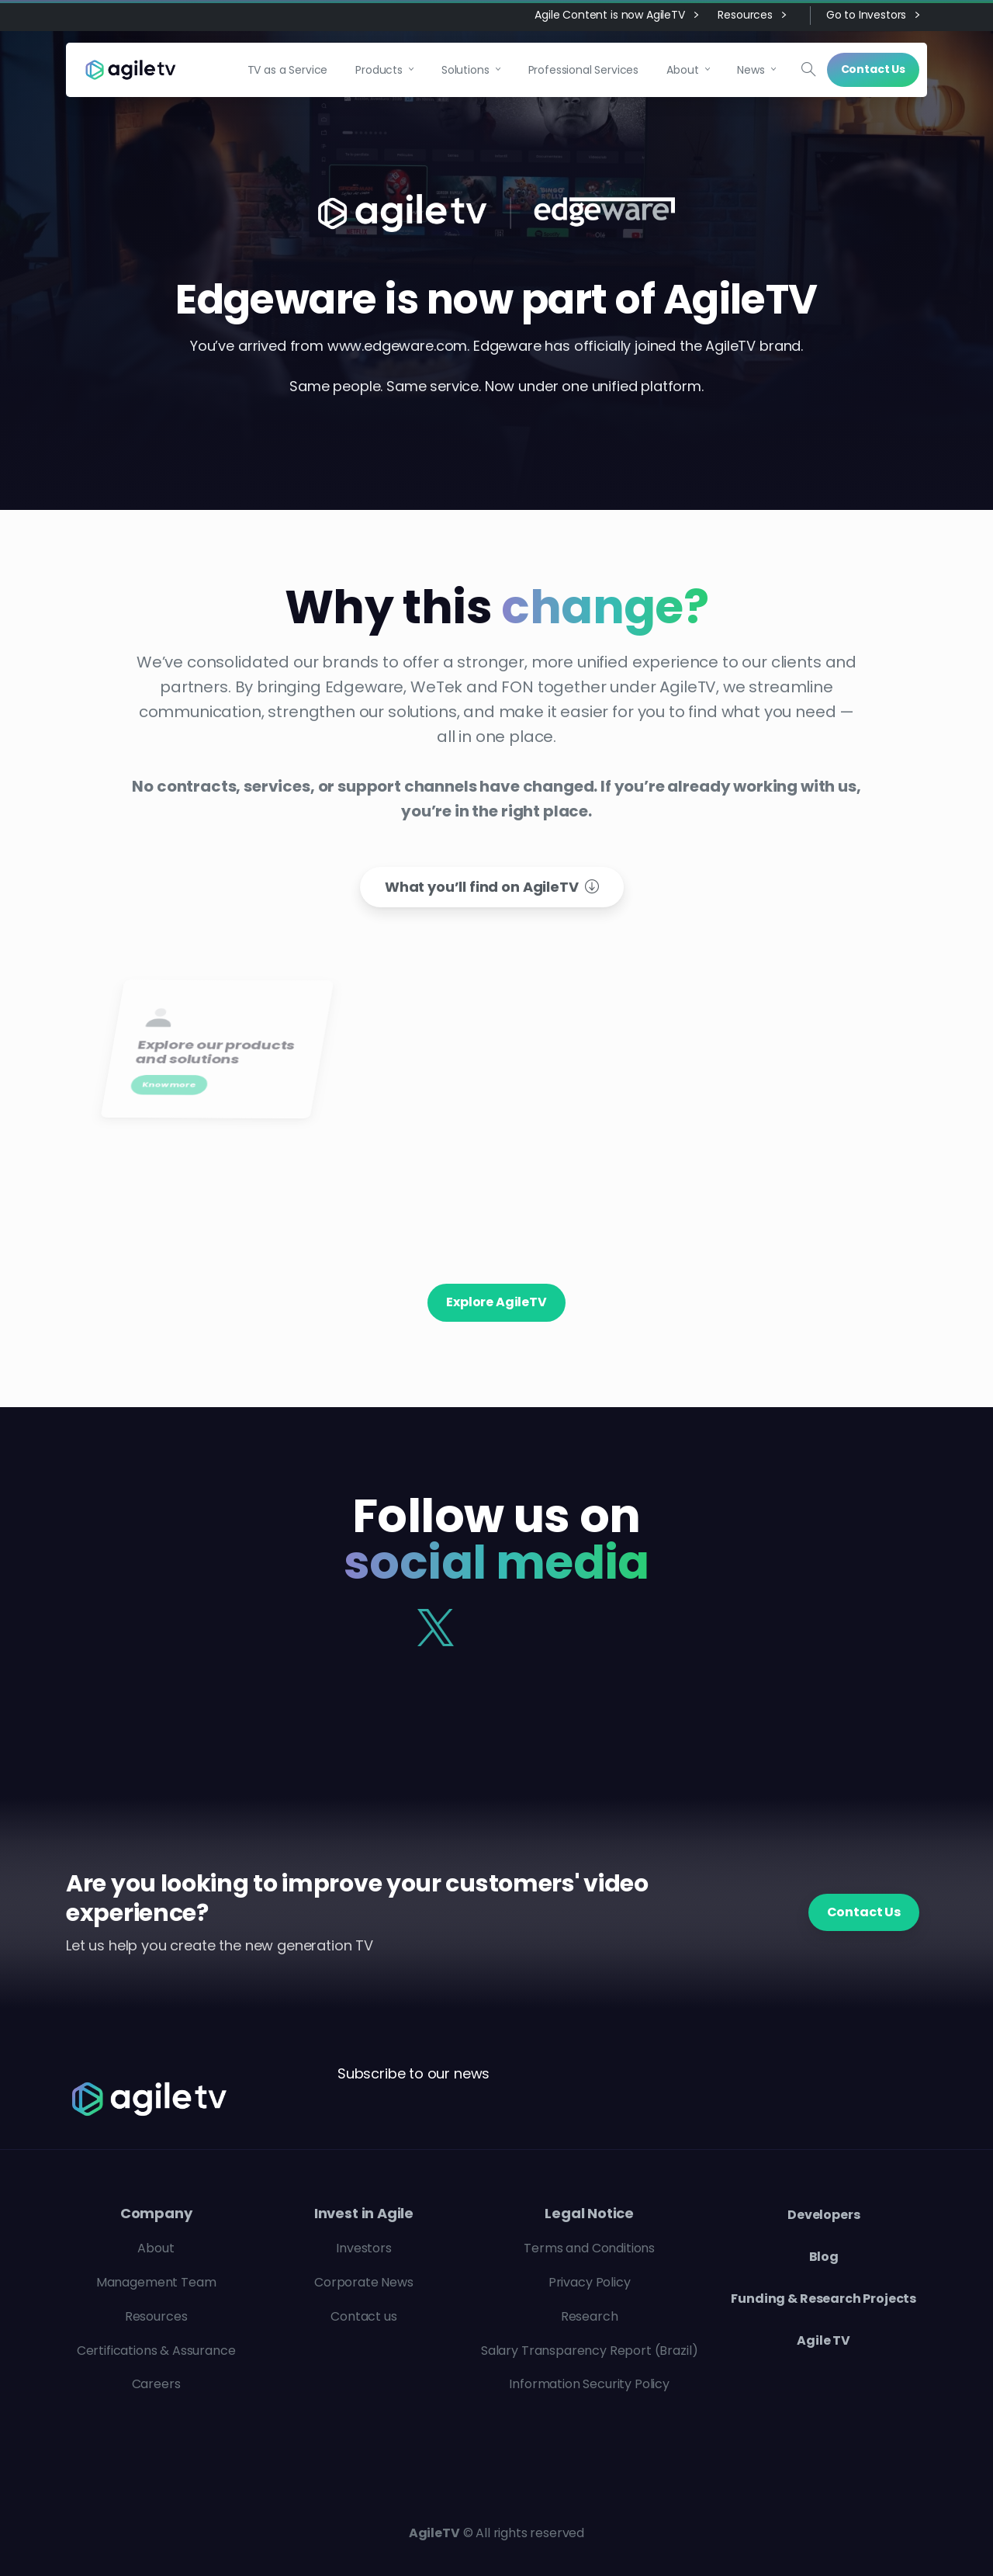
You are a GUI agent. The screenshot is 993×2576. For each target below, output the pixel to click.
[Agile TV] (165, 2099)
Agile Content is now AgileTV (616, 16)
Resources (751, 16)
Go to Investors (872, 16)
